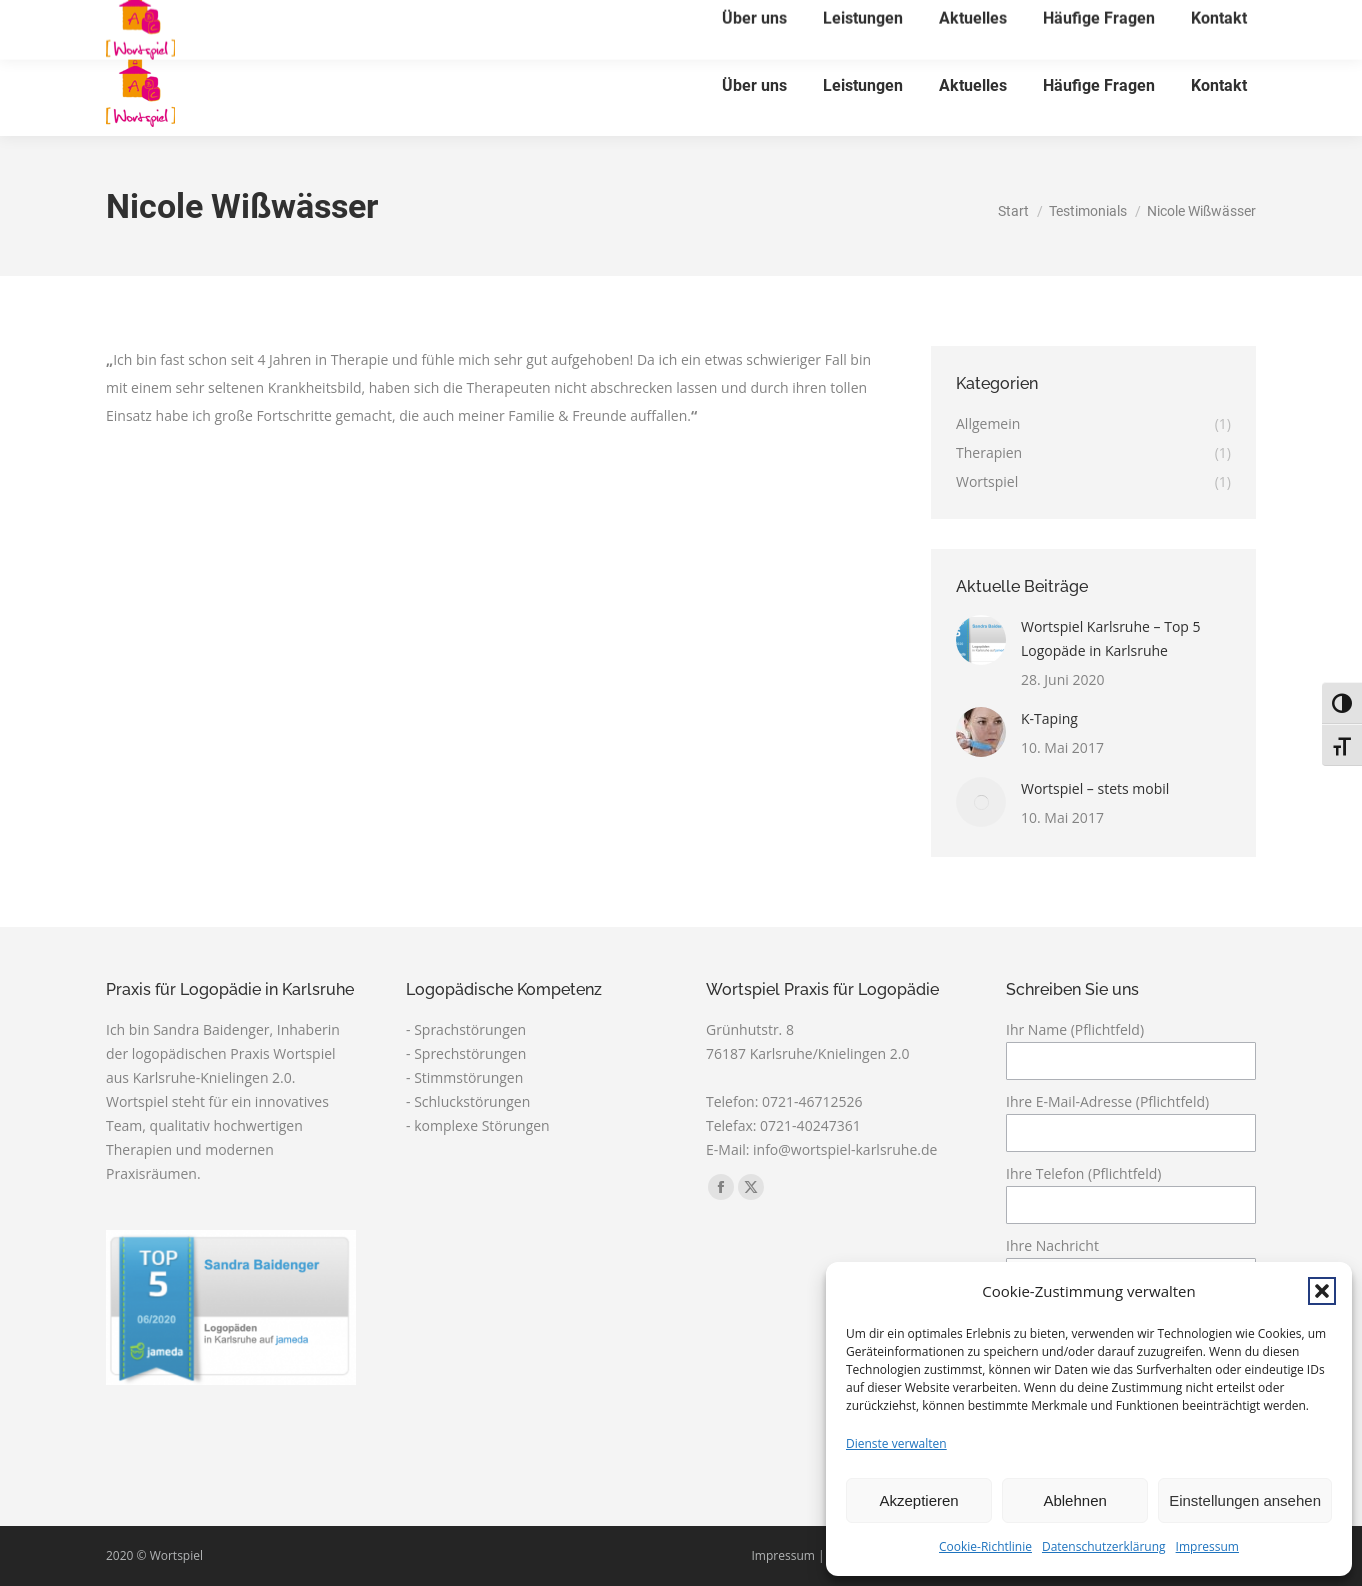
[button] (1322, 1291)
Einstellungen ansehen (1245, 1500)
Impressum (1207, 1546)
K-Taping (1049, 718)
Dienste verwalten (896, 1443)
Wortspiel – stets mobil (1095, 788)
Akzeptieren (918, 1500)
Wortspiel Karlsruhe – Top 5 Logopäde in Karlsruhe (1111, 638)
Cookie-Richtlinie (985, 1546)
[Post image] (981, 640)
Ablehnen (1074, 1500)
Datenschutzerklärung (1104, 1546)
